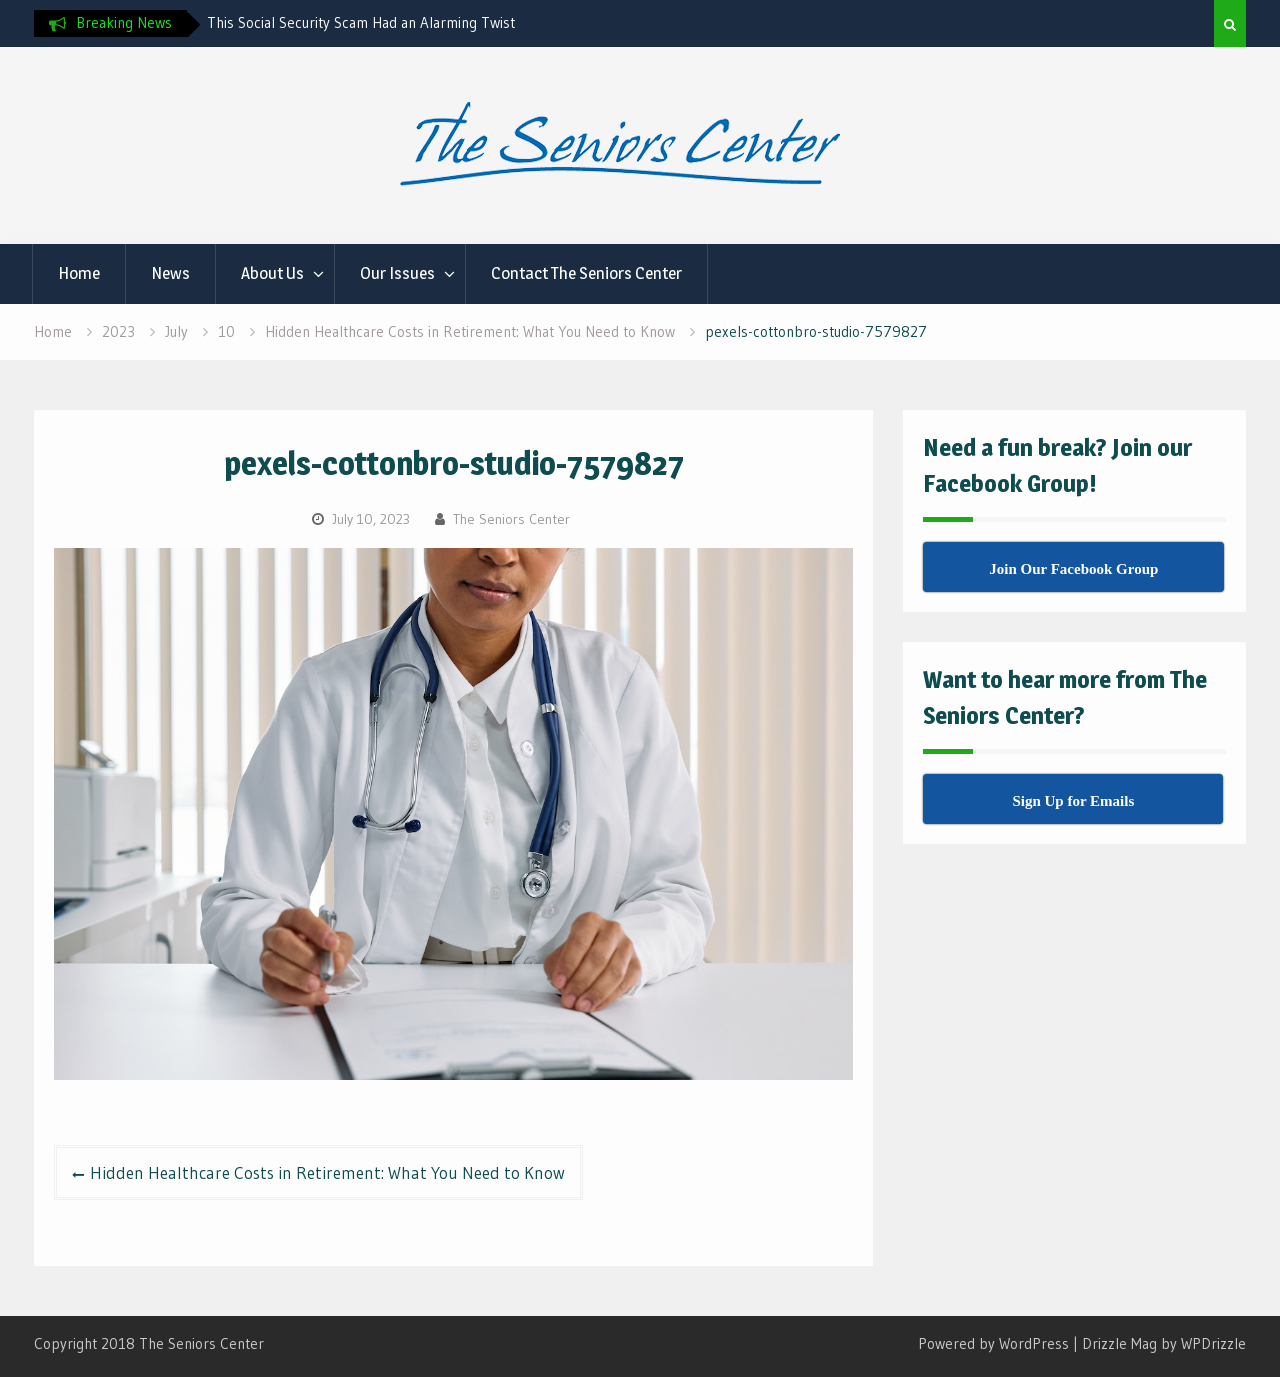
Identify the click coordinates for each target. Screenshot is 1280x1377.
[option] (387, 23)
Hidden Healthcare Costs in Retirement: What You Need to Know (327, 1172)
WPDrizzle (1213, 1343)
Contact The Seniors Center (586, 273)
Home (79, 273)
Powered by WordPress (993, 1343)
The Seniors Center (511, 519)
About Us (272, 273)
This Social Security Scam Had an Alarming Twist (361, 22)
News (170, 273)
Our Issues (397, 273)
